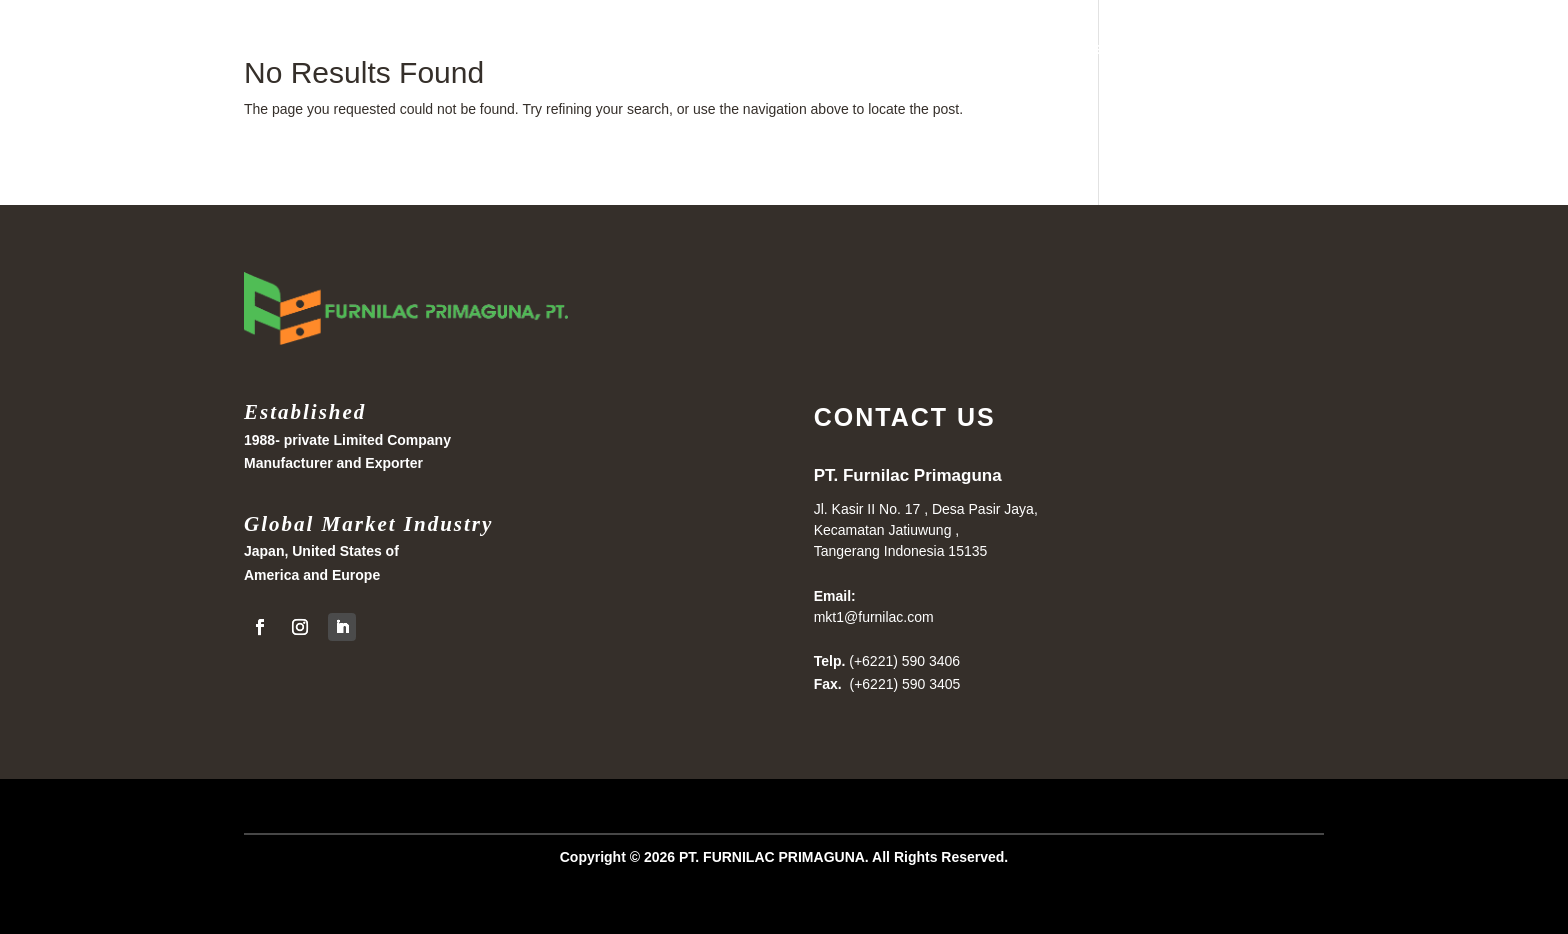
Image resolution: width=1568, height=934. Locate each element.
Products (1163, 48)
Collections (1288, 48)
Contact (1457, 48)
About (1379, 48)
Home (1080, 48)
